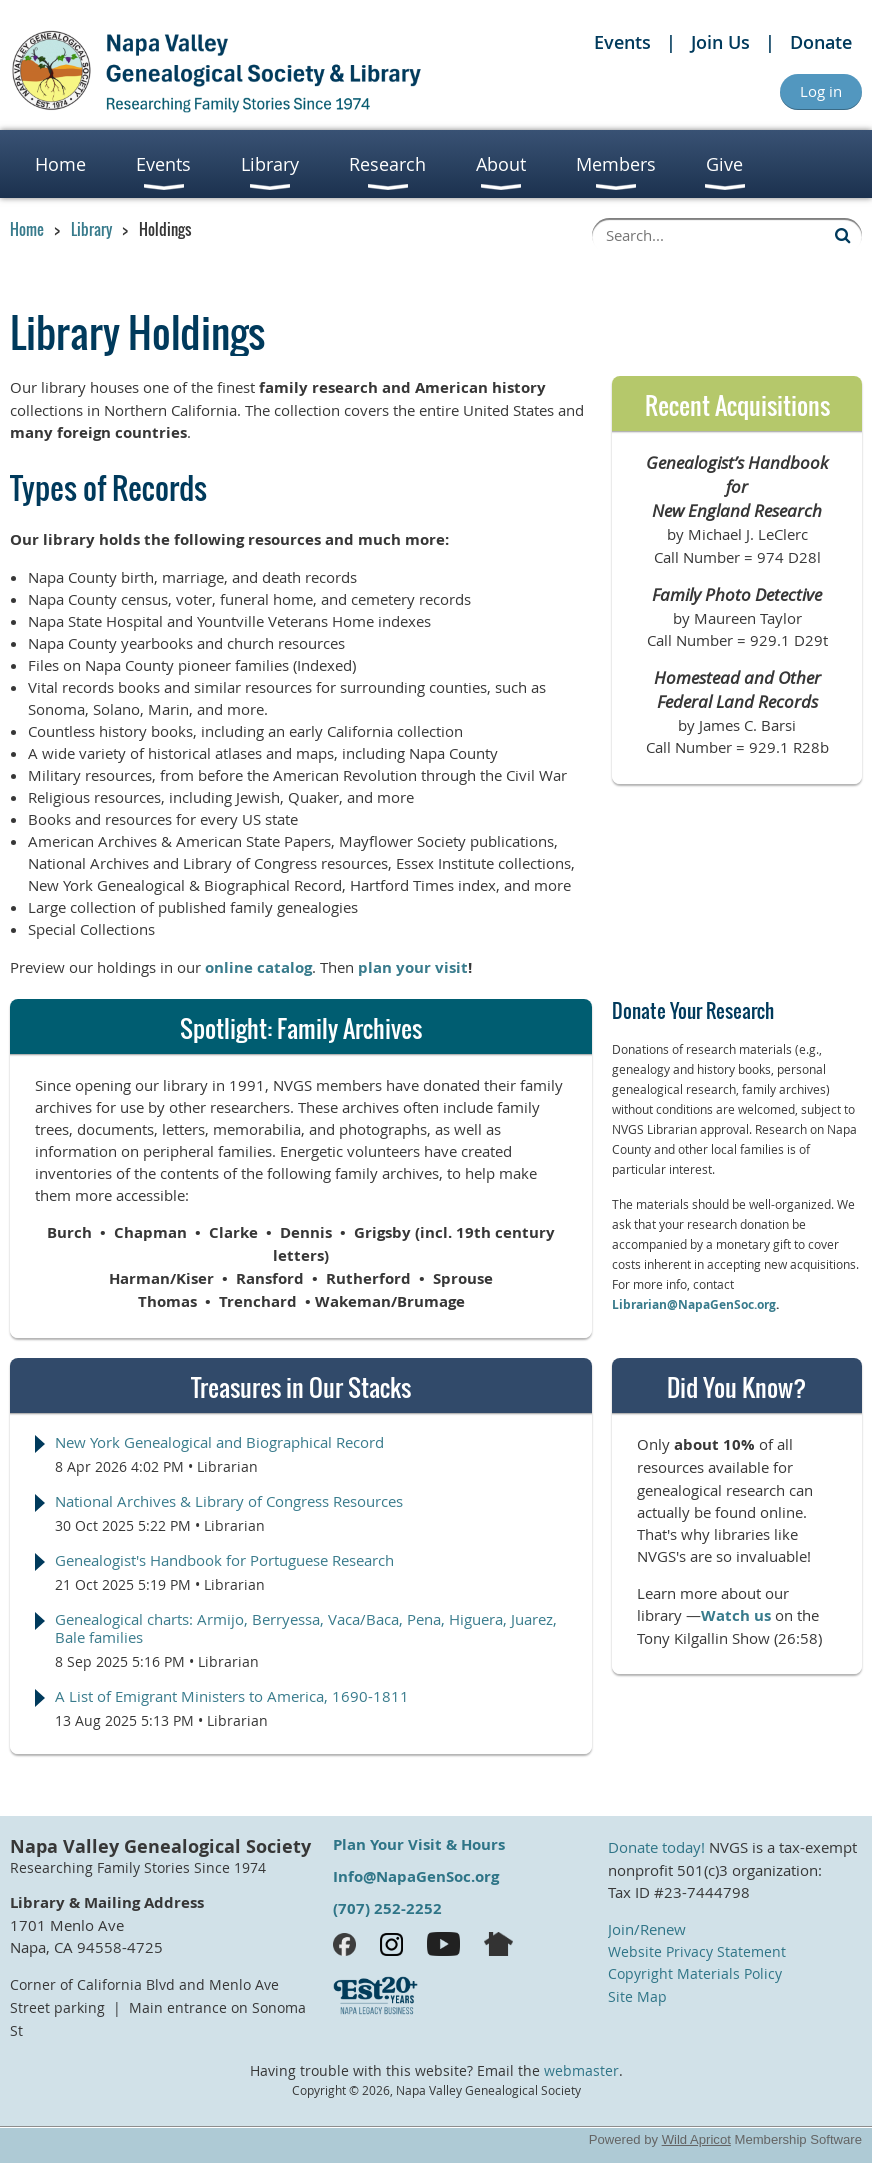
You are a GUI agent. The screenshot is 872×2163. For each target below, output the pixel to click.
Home (27, 229)
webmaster (581, 2071)
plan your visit (413, 967)
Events (622, 42)
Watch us (736, 1615)
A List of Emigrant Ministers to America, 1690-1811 (232, 1696)
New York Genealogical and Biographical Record (219, 1442)
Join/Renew (647, 1929)
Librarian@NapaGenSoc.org (694, 1304)
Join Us (720, 42)
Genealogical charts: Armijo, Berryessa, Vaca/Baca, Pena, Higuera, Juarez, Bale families (306, 1628)
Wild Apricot (696, 2139)
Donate (821, 42)
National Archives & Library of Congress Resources (229, 1501)
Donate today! (656, 1847)
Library (91, 229)
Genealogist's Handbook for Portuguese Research (224, 1560)
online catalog (258, 967)
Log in (821, 91)
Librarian (227, 1466)
